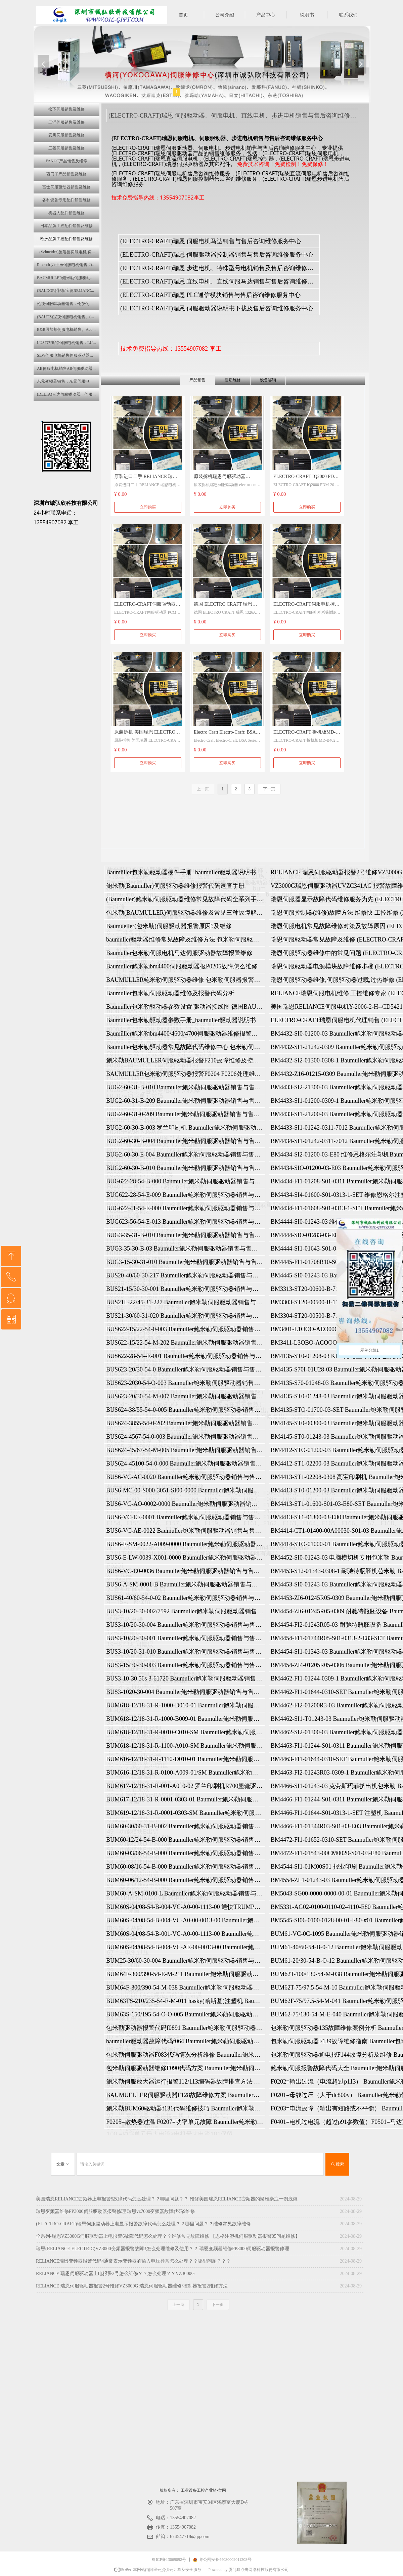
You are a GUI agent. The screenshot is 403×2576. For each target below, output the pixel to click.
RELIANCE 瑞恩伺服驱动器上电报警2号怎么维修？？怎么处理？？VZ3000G (115, 2273)
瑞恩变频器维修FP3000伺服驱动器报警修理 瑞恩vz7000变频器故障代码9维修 (115, 2211)
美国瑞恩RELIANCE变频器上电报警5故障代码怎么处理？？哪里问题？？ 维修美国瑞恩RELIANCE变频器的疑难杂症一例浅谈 (167, 2198)
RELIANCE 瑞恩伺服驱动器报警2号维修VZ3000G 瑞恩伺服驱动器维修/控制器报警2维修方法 (132, 2285)
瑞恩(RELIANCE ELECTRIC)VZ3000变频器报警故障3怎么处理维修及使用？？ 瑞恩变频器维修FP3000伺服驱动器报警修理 (162, 2248)
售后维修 (233, 380)
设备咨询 (268, 380)
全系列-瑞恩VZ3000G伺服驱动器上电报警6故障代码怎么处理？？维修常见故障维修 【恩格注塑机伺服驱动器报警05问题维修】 (168, 2236)
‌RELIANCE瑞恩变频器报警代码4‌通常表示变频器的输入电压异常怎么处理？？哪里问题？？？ (133, 2261)
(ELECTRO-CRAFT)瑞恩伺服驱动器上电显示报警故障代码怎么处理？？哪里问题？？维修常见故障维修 (143, 2223)
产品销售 (197, 380)
